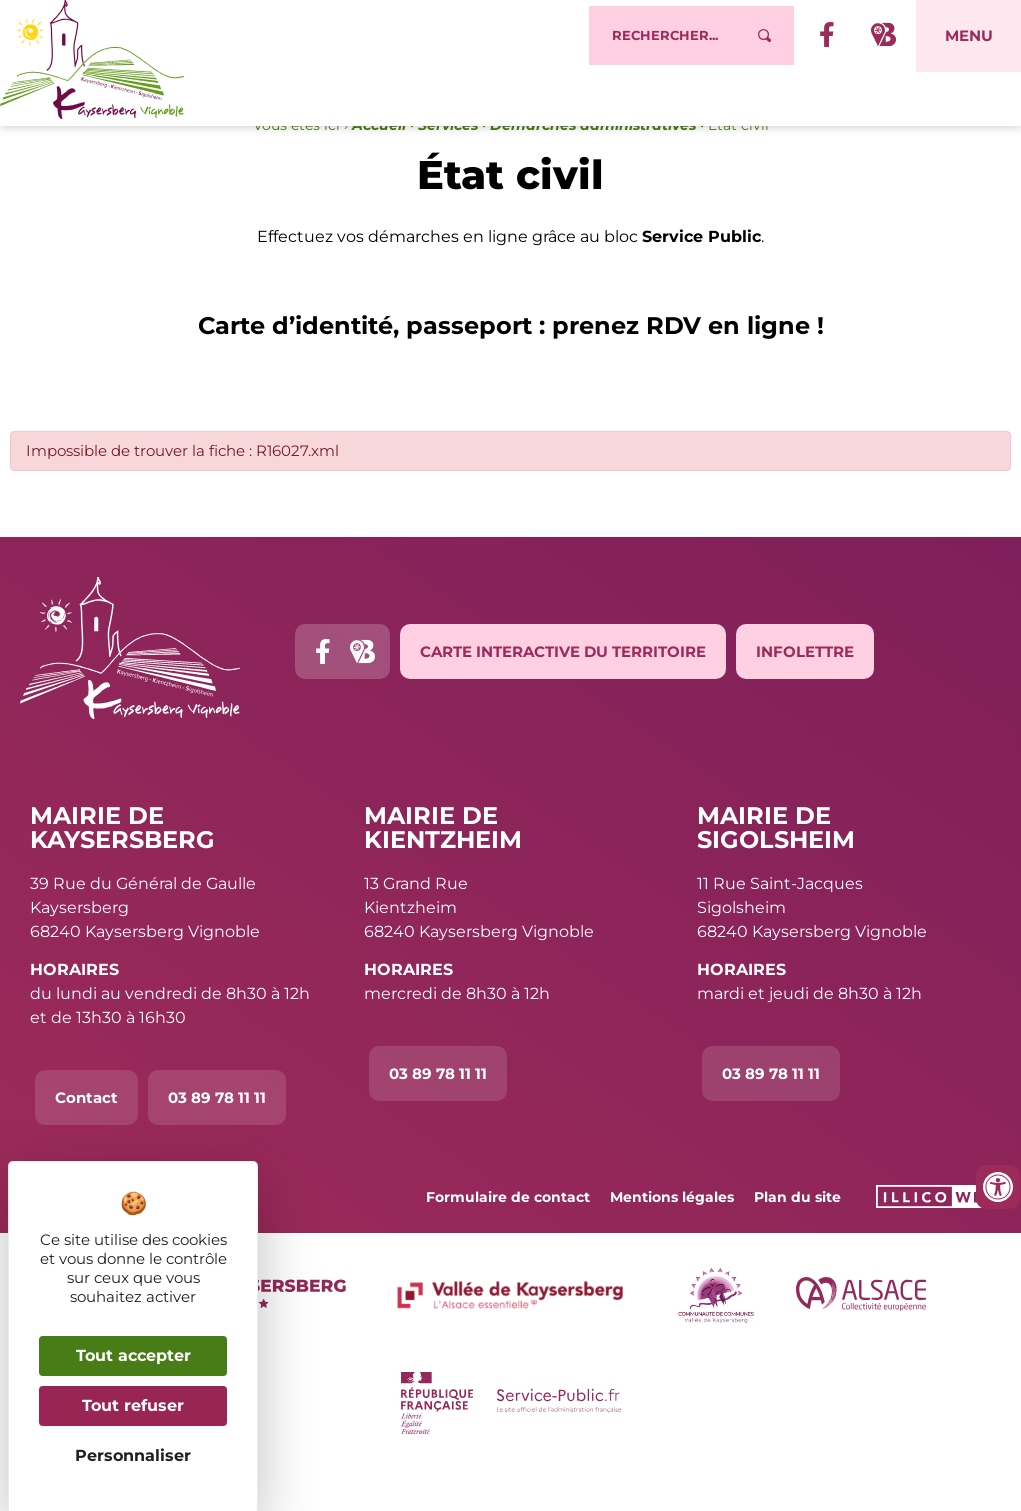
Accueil (379, 166)
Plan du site (797, 1237)
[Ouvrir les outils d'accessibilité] (998, 1187)
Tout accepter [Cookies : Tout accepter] (133, 1355)
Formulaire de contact (508, 1237)
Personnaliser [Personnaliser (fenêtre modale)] (133, 1455)
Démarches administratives (593, 166)
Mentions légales (672, 1237)
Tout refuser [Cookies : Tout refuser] (133, 1405)
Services (448, 166)
